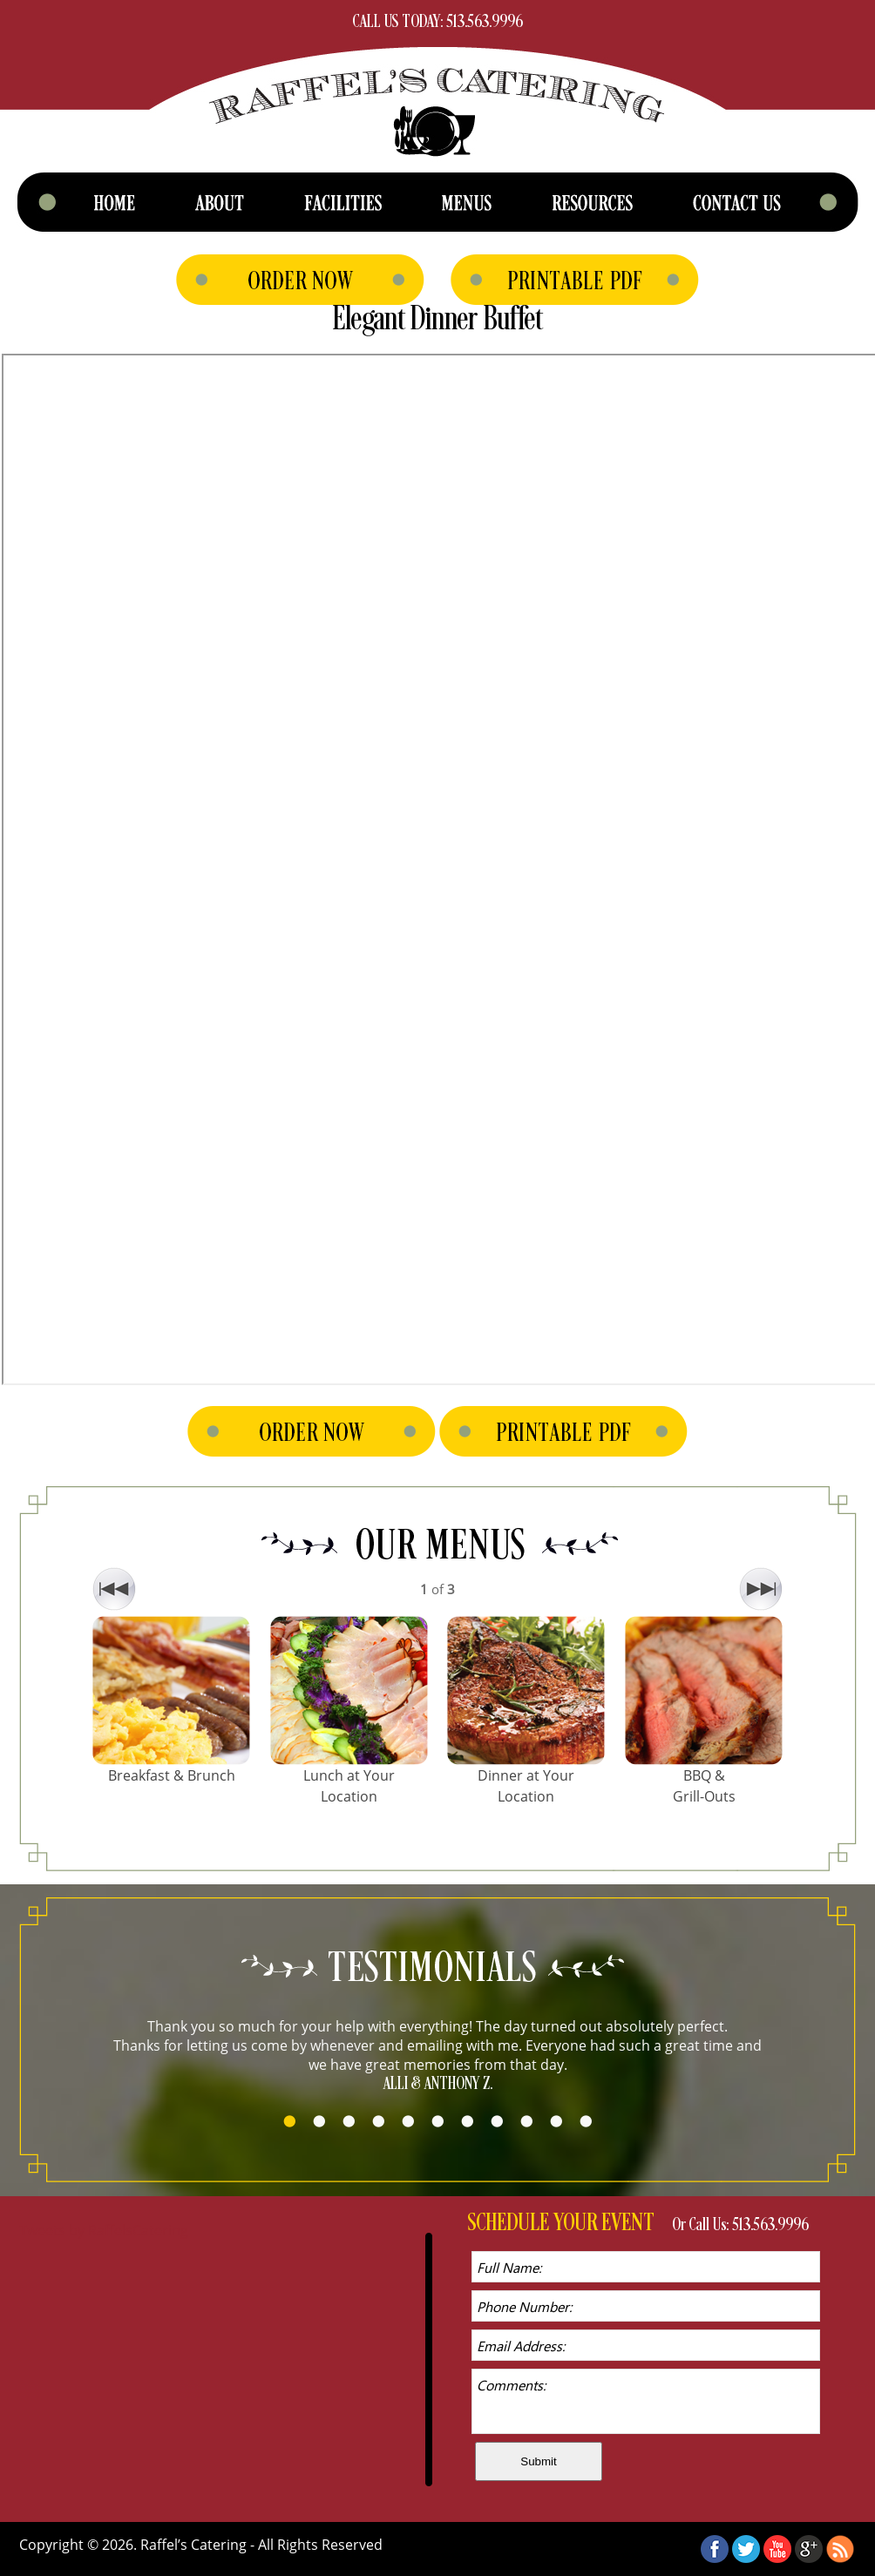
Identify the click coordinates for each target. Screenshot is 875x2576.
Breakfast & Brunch (171, 1775)
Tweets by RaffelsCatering (103, 2230)
